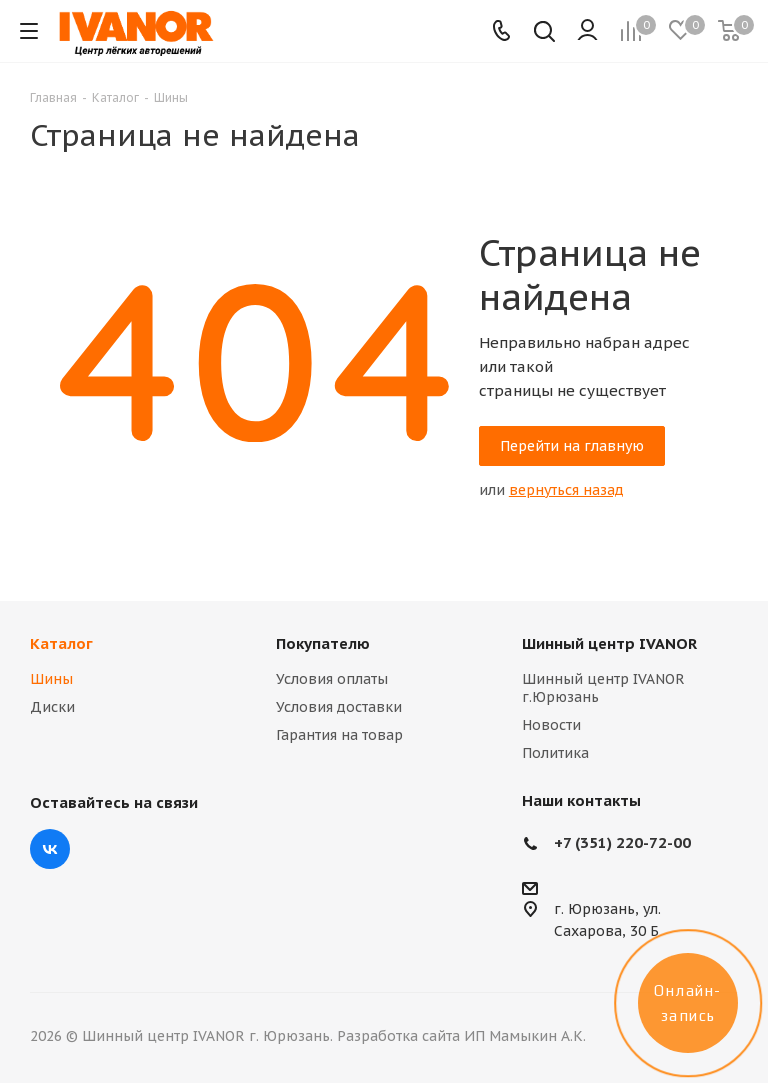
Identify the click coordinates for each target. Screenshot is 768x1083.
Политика (555, 753)
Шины (51, 679)
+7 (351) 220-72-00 (622, 842)
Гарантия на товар (339, 735)
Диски (52, 707)
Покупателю (323, 643)
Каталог (61, 643)
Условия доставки (339, 707)
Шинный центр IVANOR (609, 643)
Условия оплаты (332, 679)
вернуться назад (566, 490)
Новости (551, 725)
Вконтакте (50, 849)
